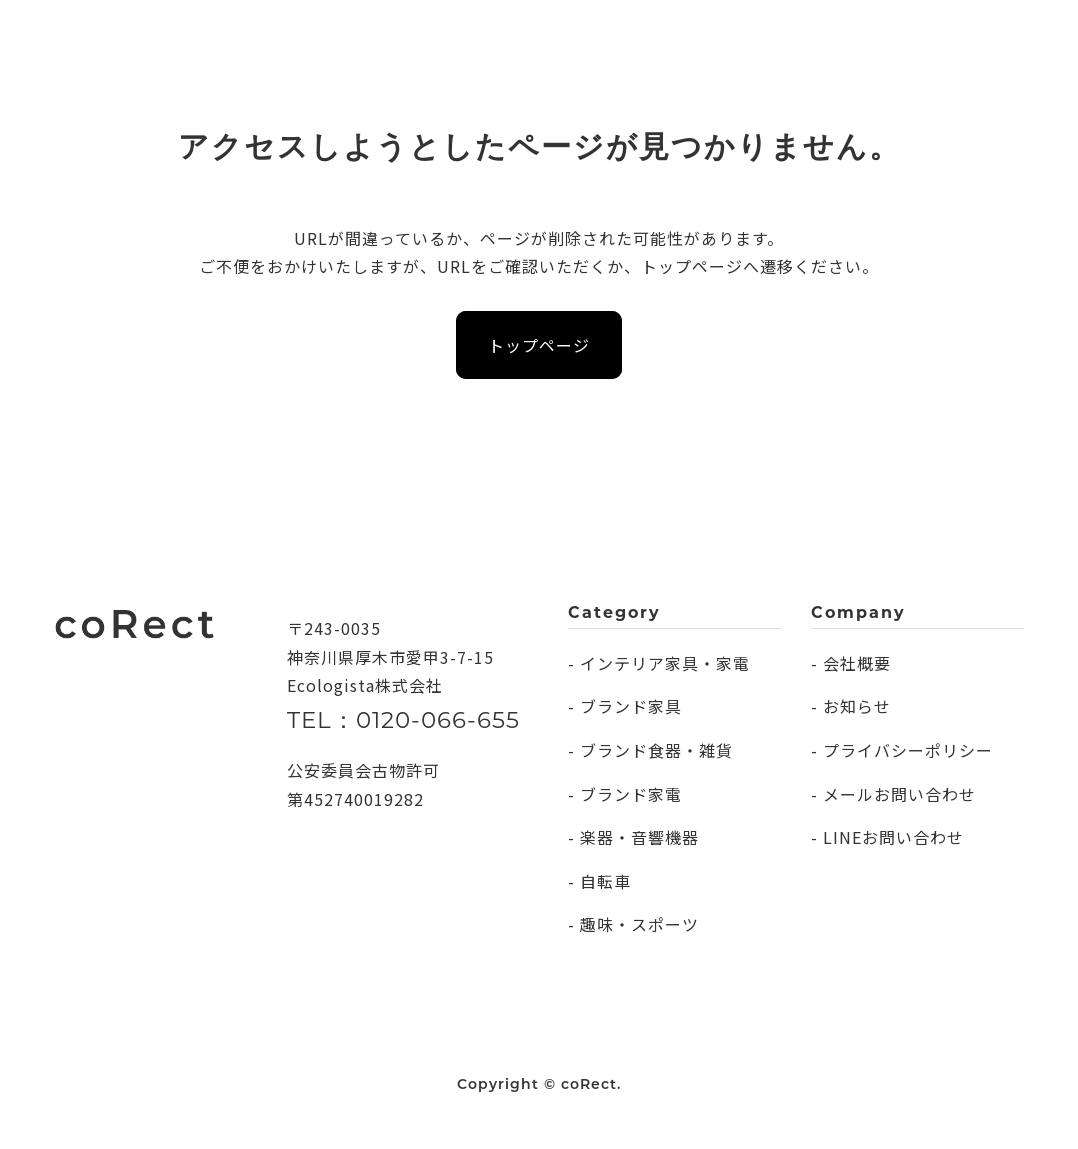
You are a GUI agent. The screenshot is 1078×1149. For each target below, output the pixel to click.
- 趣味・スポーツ (633, 924)
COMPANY (462, 34)
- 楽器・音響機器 (633, 837)
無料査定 (963, 33)
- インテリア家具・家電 (659, 663)
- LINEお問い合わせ (887, 837)
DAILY (251, 34)
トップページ (539, 345)
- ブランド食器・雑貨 (650, 750)
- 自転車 (599, 881)
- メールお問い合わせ (893, 794)
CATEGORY (348, 34)
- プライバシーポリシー (902, 750)
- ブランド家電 (625, 794)
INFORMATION (590, 34)
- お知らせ (851, 706)
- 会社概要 (851, 663)
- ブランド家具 (625, 706)
